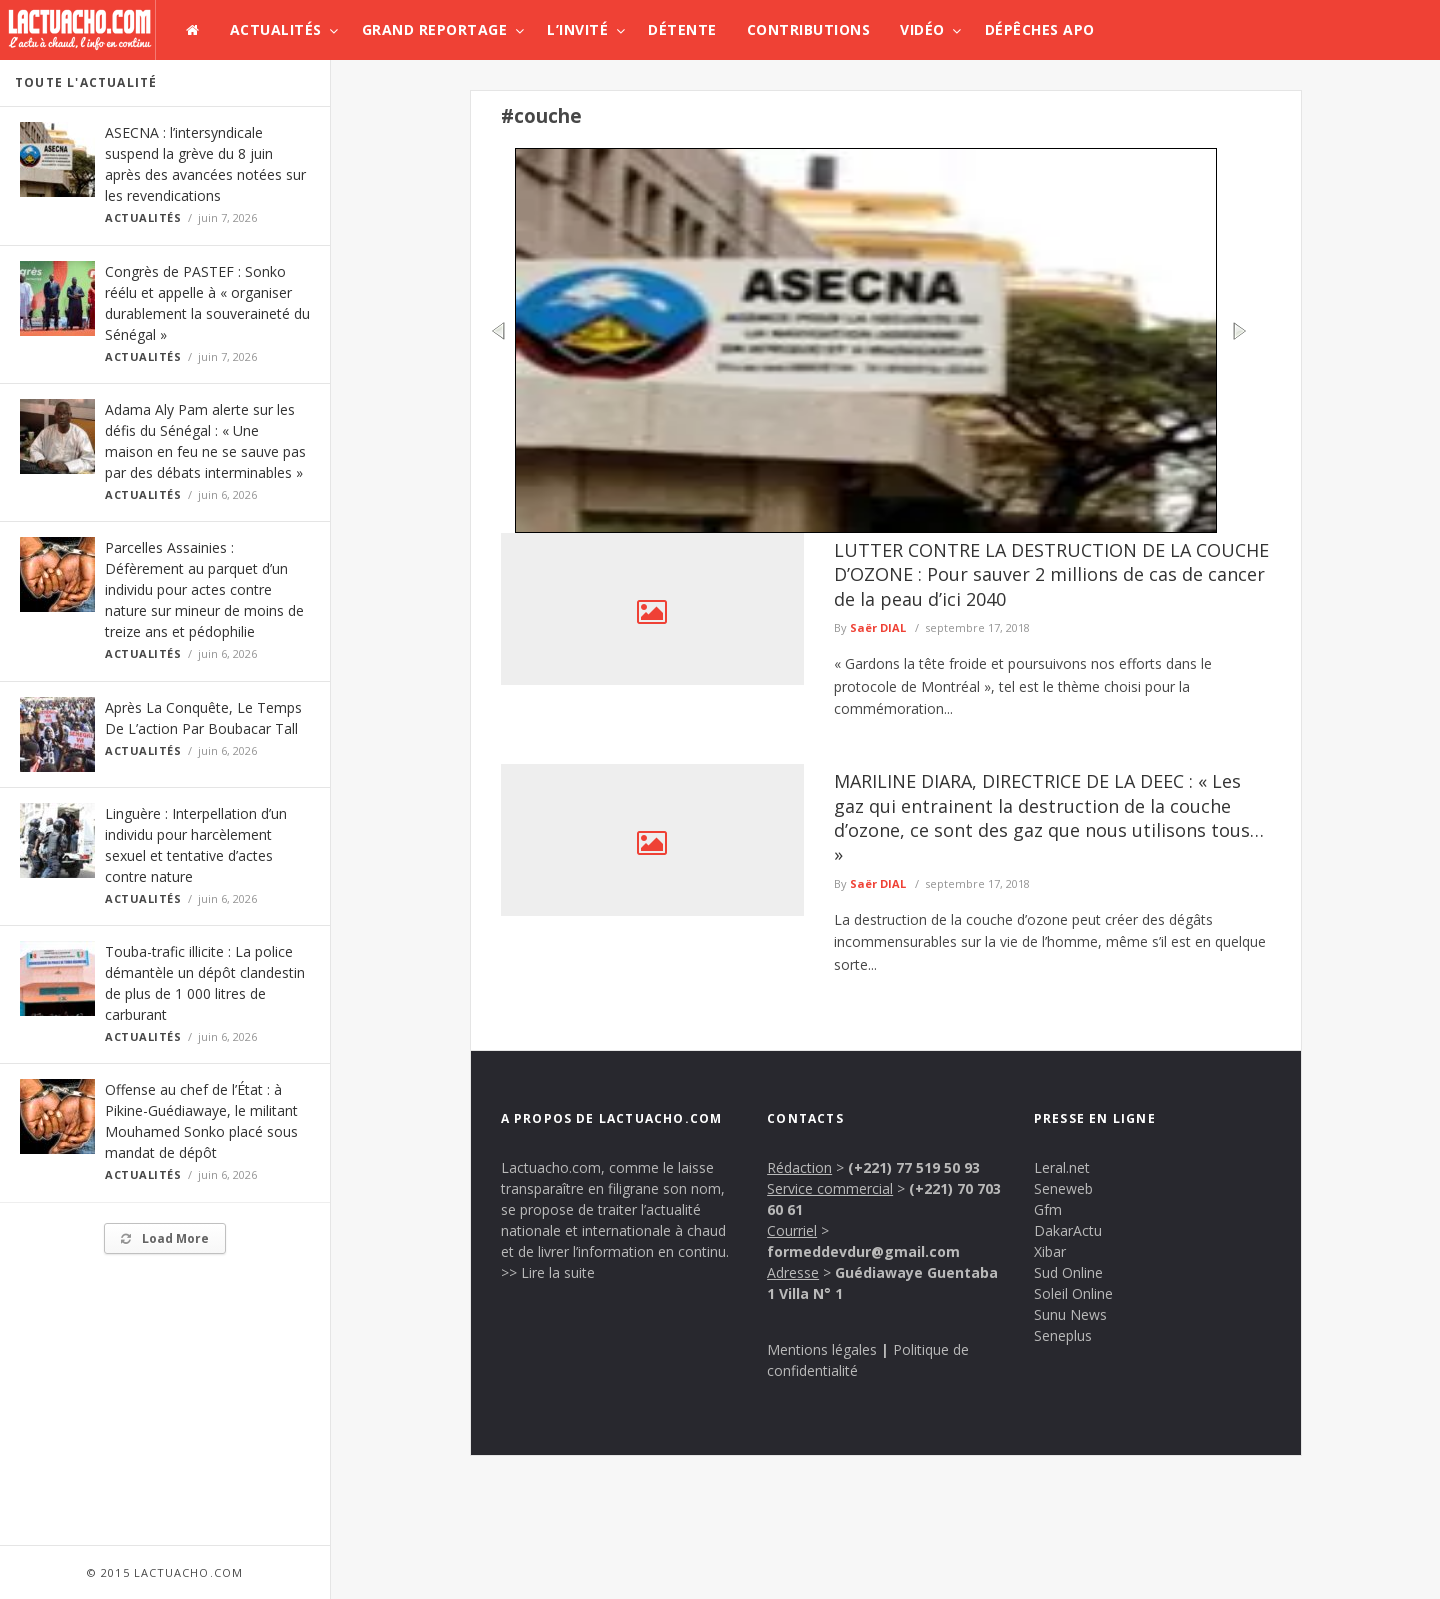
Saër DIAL (878, 627)
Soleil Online (1073, 1293)
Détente (682, 29)
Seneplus (1063, 1335)
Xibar (1050, 1251)
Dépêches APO (1040, 29)
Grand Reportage (435, 29)
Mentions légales (822, 1349)
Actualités (276, 29)
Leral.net (1062, 1167)
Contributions (809, 29)
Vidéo (922, 29)
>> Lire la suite (548, 1272)
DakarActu (1068, 1230)
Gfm (1048, 1209)
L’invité (577, 29)
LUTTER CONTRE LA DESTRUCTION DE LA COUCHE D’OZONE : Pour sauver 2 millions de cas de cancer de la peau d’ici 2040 (1051, 574)
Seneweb (1063, 1188)
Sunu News (1070, 1314)
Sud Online (1068, 1272)
